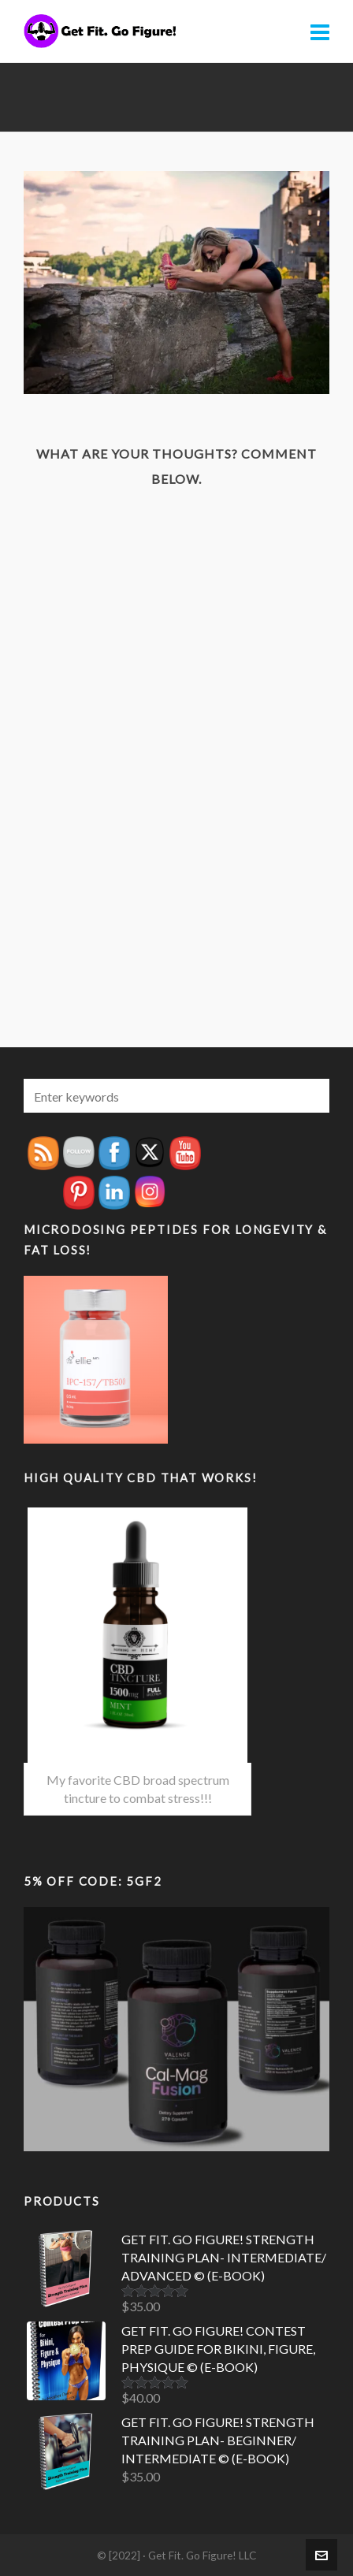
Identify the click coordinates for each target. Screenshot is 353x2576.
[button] (309, 1096)
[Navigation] (319, 31)
